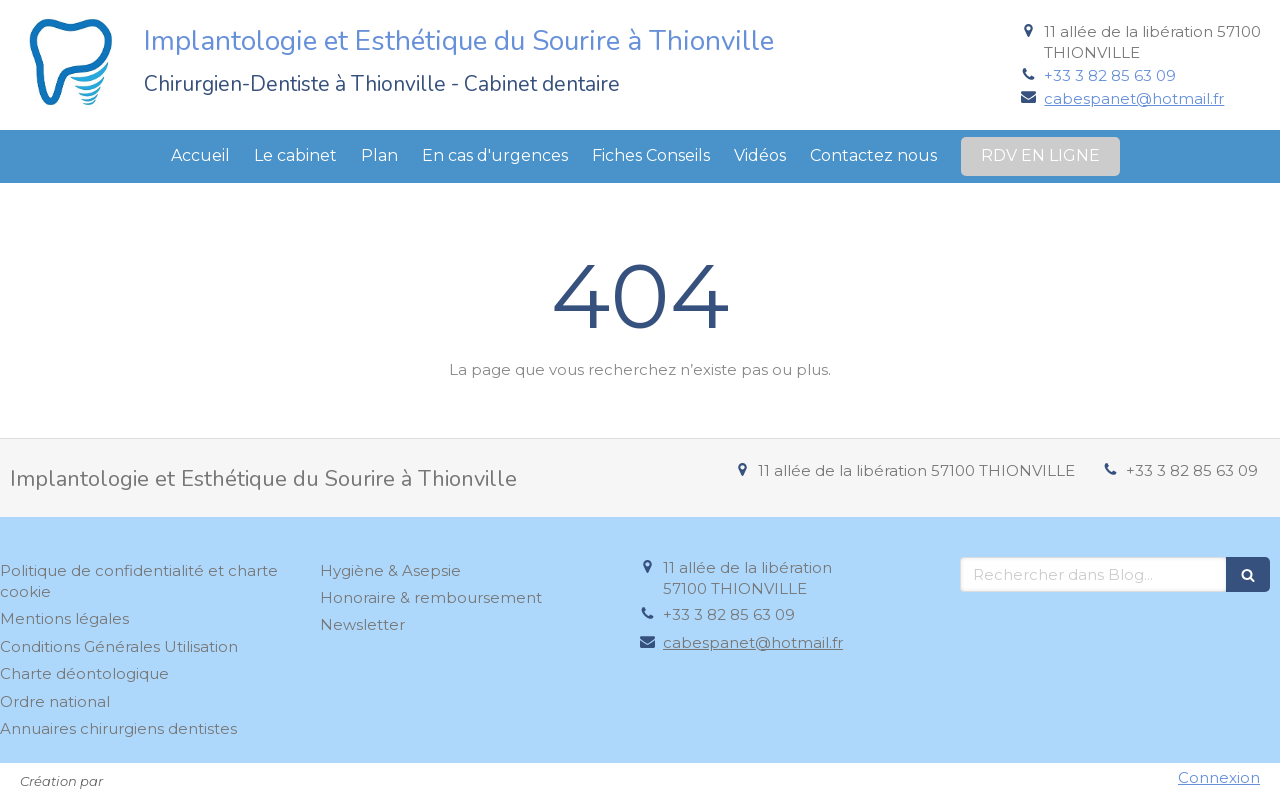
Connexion (1219, 777)
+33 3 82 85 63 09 (1110, 75)
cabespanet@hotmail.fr (1134, 98)
